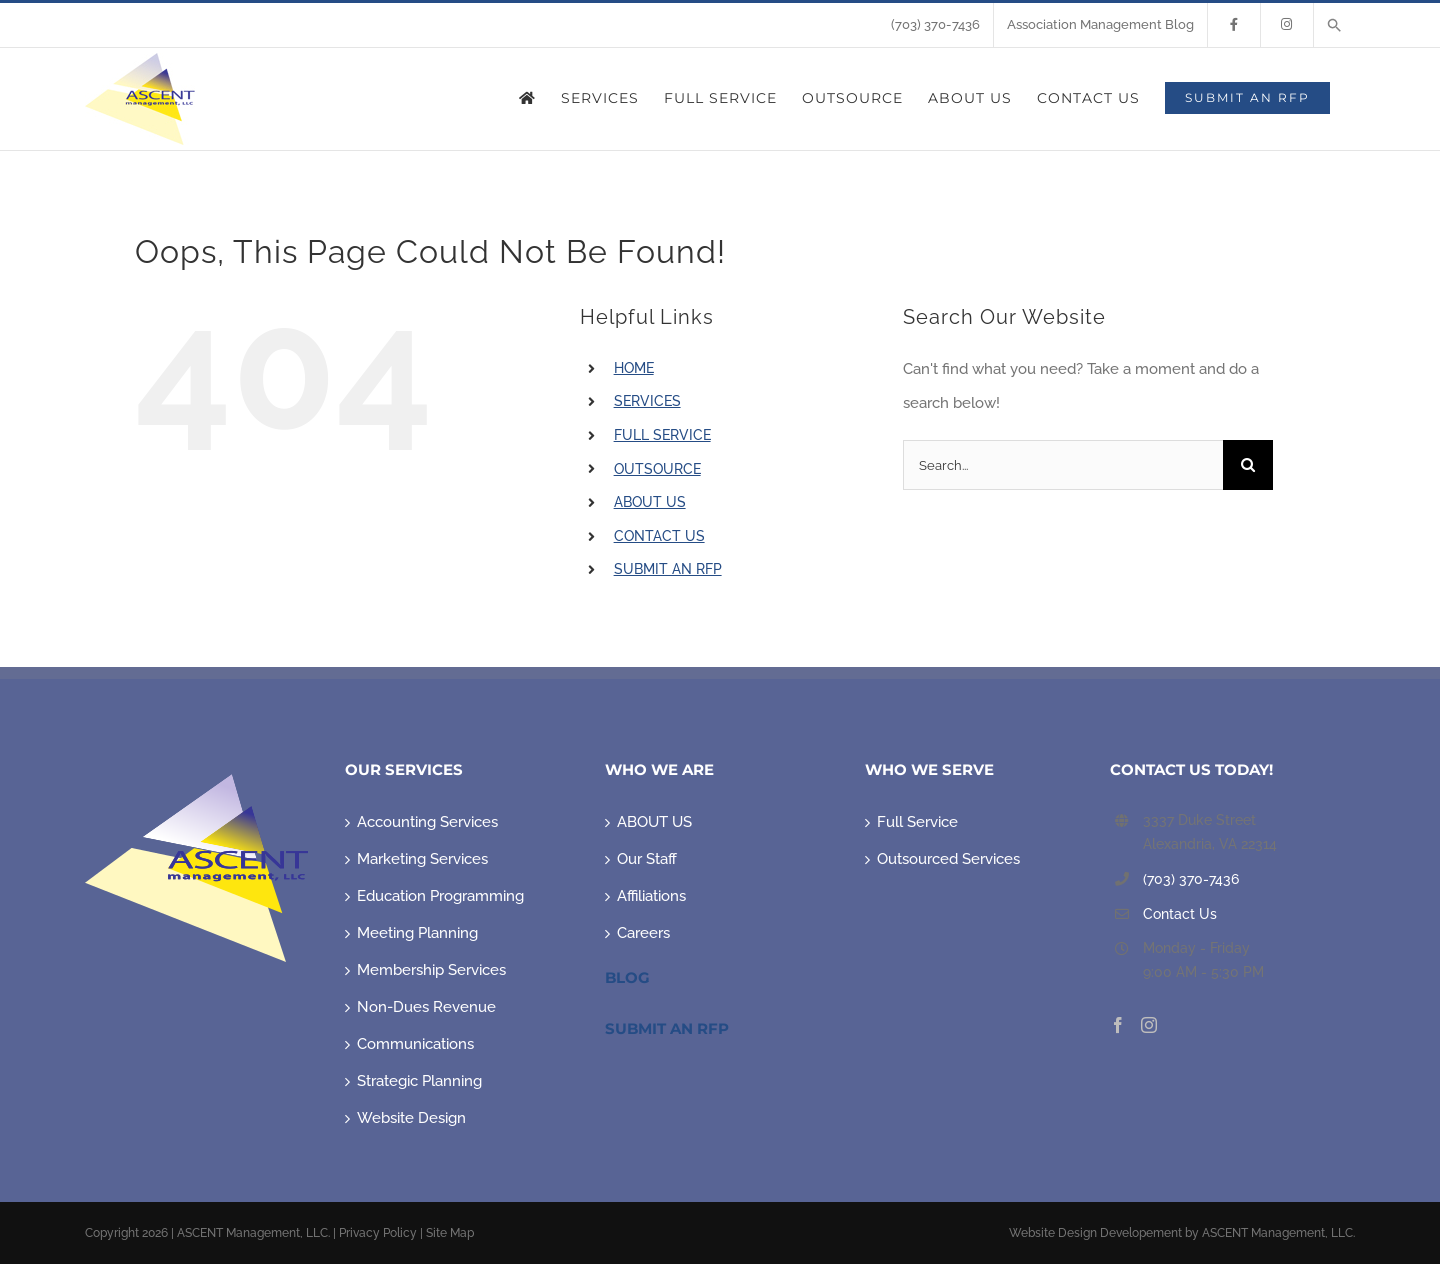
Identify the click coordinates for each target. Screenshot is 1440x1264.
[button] (1334, 25)
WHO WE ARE (659, 769)
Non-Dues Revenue (426, 1007)
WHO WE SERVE (929, 769)
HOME (634, 368)
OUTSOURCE (657, 469)
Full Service (917, 822)
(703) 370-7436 (1191, 879)
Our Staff (647, 859)
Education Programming (440, 896)
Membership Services (431, 970)
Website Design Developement (1095, 1233)
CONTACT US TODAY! (1191, 769)
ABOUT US (650, 502)
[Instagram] (1149, 1025)
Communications (415, 1044)
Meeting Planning (417, 933)
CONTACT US (659, 536)
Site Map (450, 1233)
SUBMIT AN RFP (668, 569)
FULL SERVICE (662, 435)
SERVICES (647, 401)
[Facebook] (1118, 1025)
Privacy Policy (378, 1233)
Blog (627, 977)
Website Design (411, 1118)
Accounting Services (427, 822)
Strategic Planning (419, 1081)
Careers (643, 933)
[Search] (1248, 465)
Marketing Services (422, 859)
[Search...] (1063, 465)
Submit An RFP (667, 1028)
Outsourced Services (948, 859)
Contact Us (1180, 914)
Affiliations (651, 896)
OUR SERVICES (404, 769)
